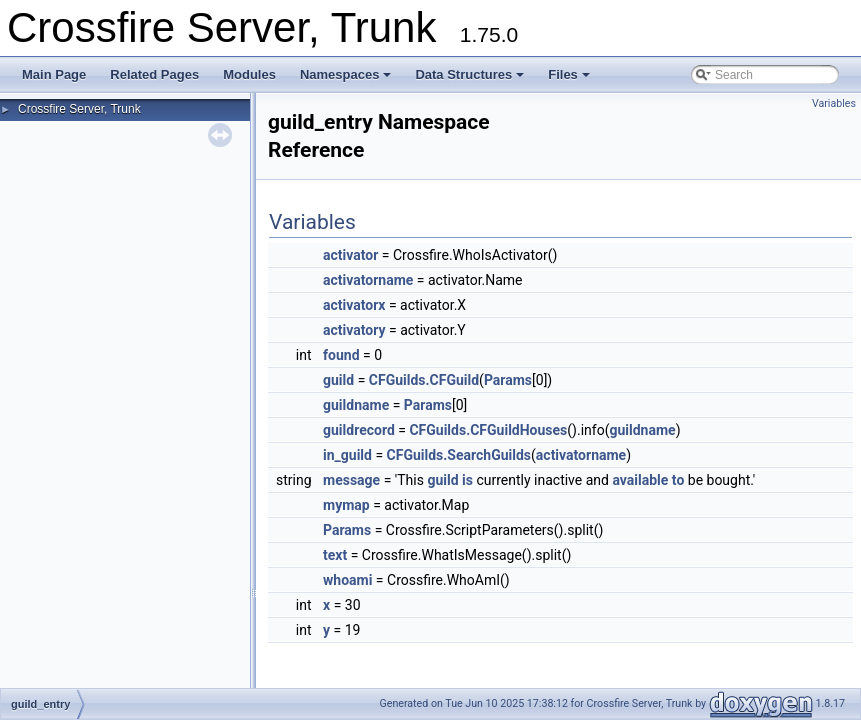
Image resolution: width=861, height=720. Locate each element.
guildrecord (359, 430)
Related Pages (154, 74)
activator (350, 255)
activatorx (354, 305)
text (335, 555)
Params (508, 380)
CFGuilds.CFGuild (424, 380)
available (640, 480)
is (467, 480)
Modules (249, 74)
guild (338, 380)
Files (569, 74)
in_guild (347, 455)
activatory (354, 330)
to (678, 480)
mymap (346, 505)
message (351, 480)
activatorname (368, 280)
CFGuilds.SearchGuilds (459, 455)
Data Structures (469, 74)
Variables (834, 103)
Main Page (54, 74)
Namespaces (346, 74)
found (341, 355)
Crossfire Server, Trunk (79, 109)
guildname (356, 405)
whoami (347, 580)
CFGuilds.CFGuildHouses (488, 430)
